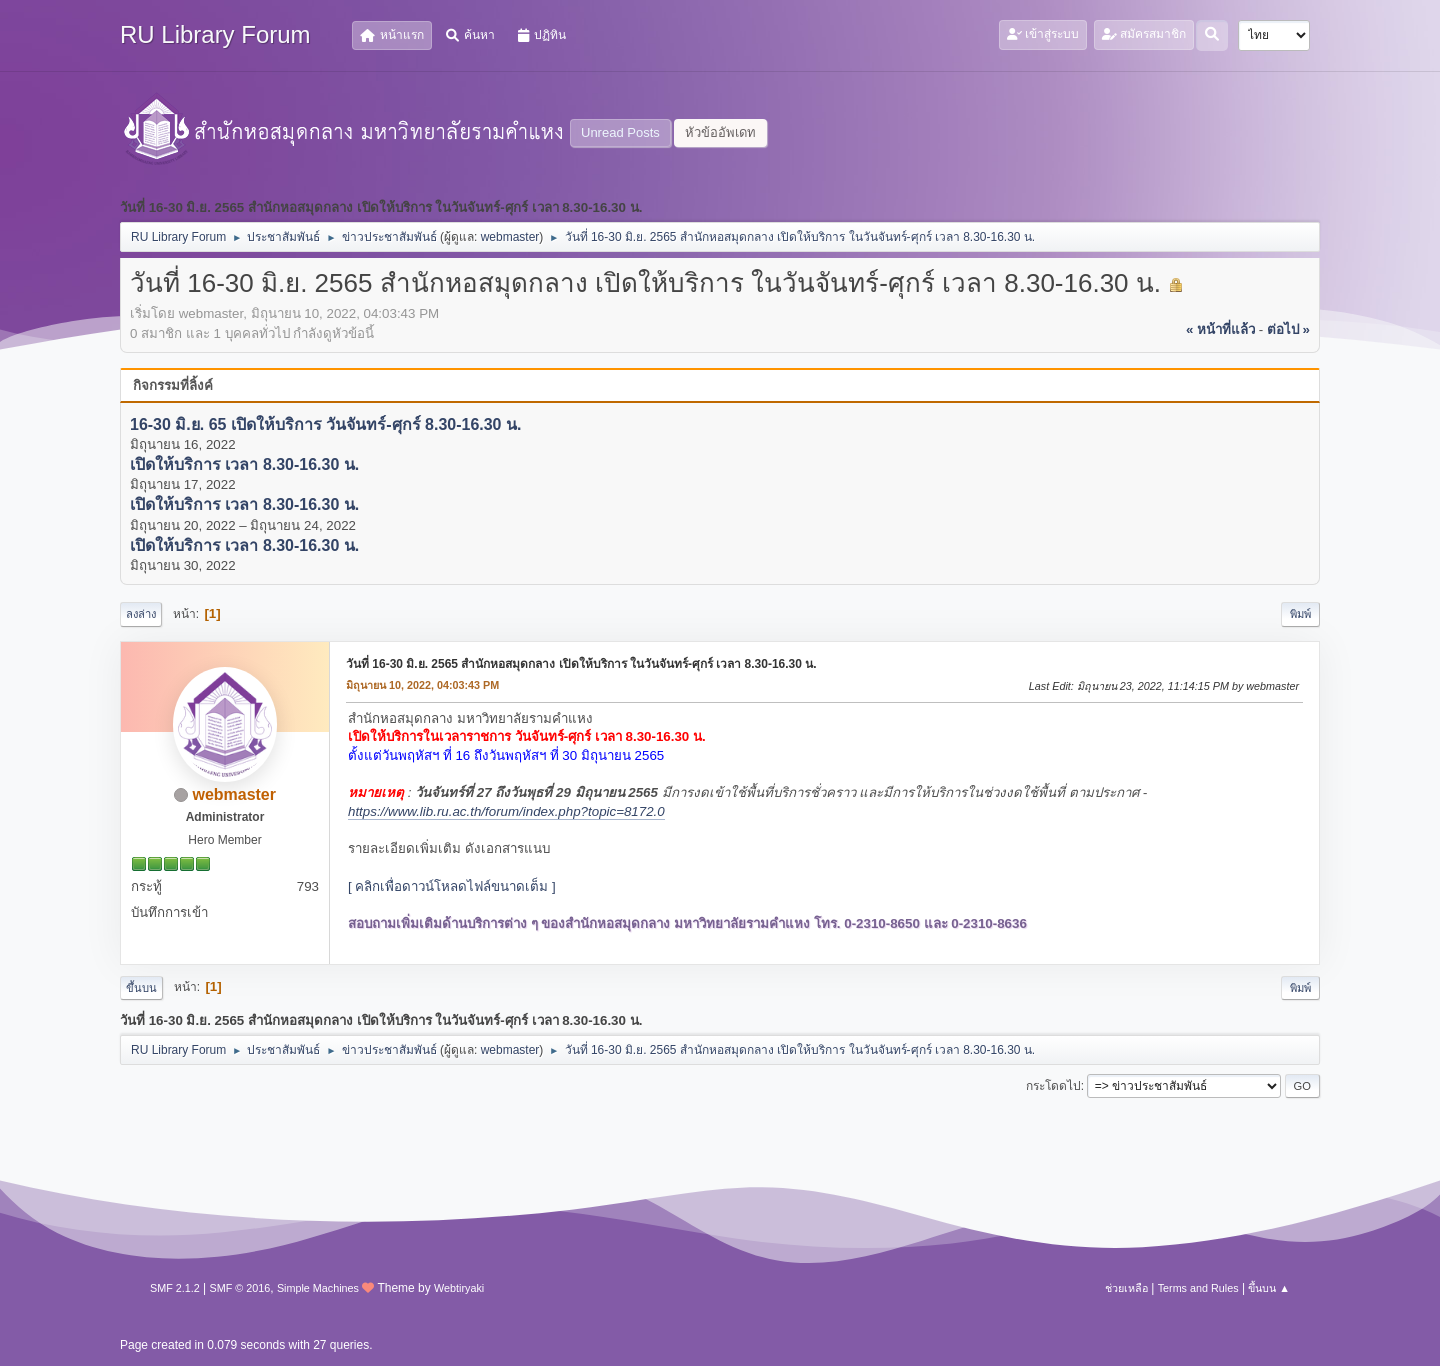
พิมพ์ (1300, 614)
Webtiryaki (459, 1288)
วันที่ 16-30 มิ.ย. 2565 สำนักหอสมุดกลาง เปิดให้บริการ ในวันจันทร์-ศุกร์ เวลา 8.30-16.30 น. (581, 664)
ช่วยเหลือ (1126, 1288)
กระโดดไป (1053, 1086)
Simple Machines (318, 1288)
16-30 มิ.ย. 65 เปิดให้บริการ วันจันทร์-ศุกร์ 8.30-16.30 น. (325, 424)
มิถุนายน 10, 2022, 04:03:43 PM (422, 685)
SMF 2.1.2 (175, 1288)
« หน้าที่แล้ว (1220, 329)
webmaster (510, 237)
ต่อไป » (1288, 329)
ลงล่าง (141, 614)
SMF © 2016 (240, 1288)
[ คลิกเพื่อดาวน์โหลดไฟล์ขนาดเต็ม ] (452, 886)
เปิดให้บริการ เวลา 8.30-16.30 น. (244, 464)
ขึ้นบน (141, 988)
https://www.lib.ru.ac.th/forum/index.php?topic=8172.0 (506, 811)
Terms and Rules (1198, 1288)
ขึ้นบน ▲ (1269, 1288)
